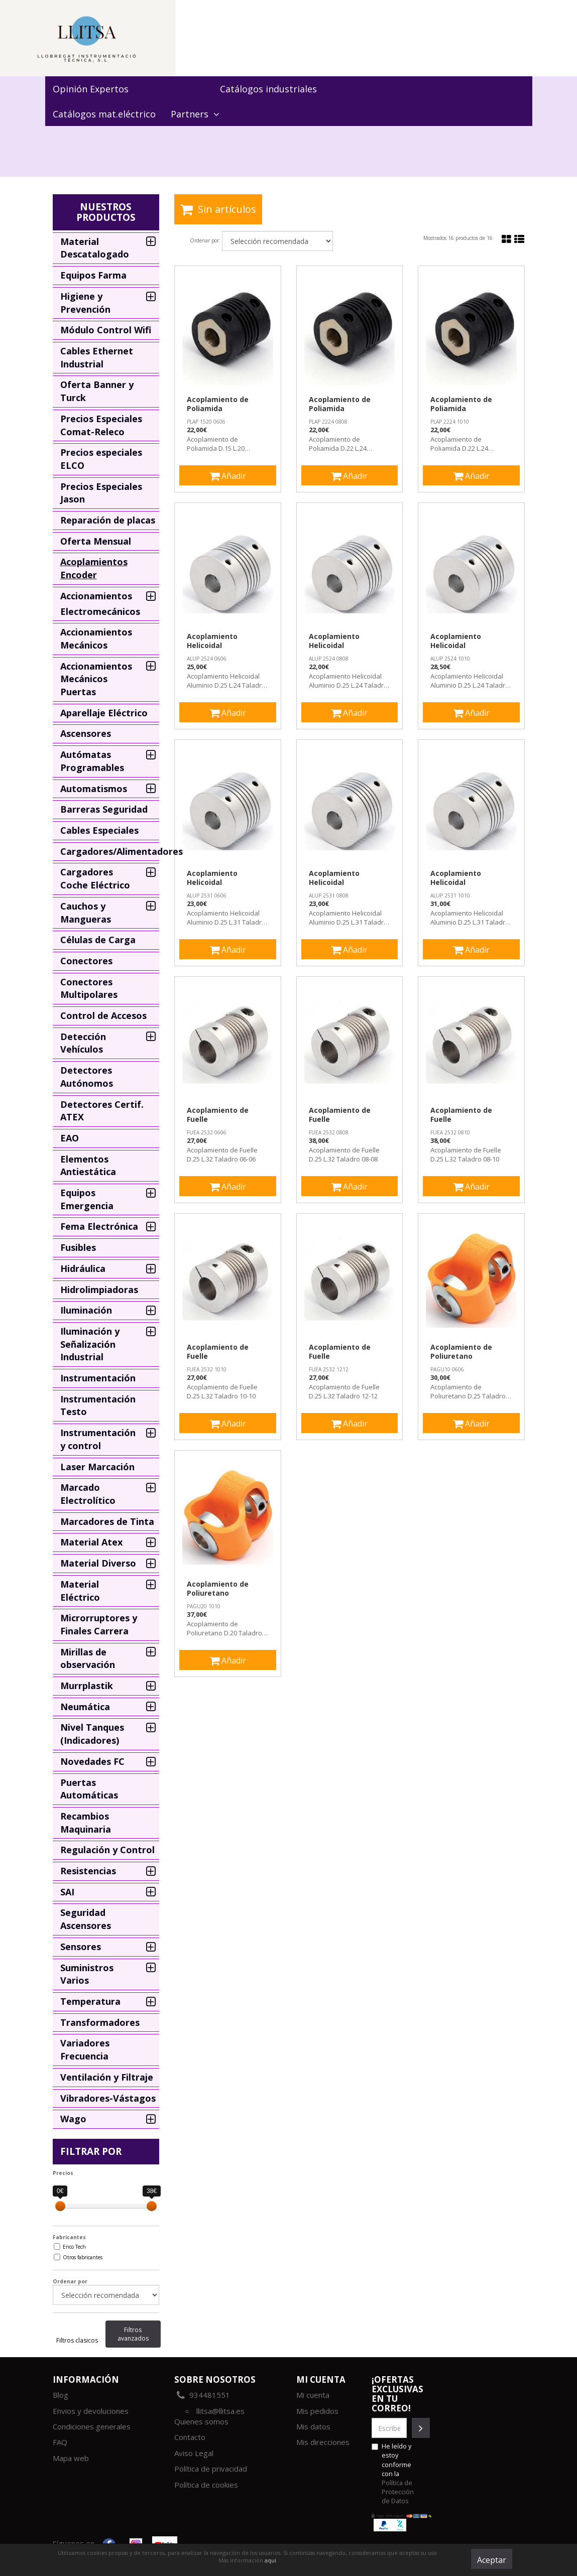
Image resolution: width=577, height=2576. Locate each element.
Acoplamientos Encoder (94, 568)
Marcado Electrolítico (88, 1493)
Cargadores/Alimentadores (110, 851)
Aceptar (491, 2559)
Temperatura (90, 2001)
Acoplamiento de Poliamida (218, 404)
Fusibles (78, 1247)
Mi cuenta (312, 2395)
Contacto (189, 2437)
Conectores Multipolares (89, 988)
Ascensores (85, 733)
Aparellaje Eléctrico (104, 713)
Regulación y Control (107, 1850)
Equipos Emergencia (86, 1199)
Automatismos (93, 789)
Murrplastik (86, 1686)
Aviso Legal (193, 2453)
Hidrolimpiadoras (99, 1289)
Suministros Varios (86, 1974)
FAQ (60, 2442)
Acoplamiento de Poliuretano (461, 1352)
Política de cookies (206, 2485)
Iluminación (86, 1310)
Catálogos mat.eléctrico (104, 114)
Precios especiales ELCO (101, 458)
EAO (69, 1138)
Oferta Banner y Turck (97, 391)
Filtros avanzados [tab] (133, 2334)
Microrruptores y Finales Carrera (98, 1624)
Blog (60, 2395)
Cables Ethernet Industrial (96, 357)
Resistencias (88, 1871)
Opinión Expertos (91, 89)
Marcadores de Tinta (107, 1521)
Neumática (85, 1707)
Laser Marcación (97, 1467)
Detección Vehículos (83, 1043)
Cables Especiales (99, 830)
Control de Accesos (103, 1015)
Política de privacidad (210, 2469)
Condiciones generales (92, 2426)
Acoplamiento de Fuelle (218, 1115)
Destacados (174, 89)
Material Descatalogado (94, 248)
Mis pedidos (317, 2411)
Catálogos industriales (268, 89)
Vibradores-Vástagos (108, 2098)
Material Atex (91, 1542)
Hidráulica (82, 1268)
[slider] (60, 2206)
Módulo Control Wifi (105, 330)
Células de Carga (98, 940)
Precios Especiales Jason (101, 492)
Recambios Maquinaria (85, 1822)
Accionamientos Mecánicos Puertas (96, 679)
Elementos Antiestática (88, 1165)
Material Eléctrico (80, 1590)
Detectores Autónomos (86, 1076)
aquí (270, 2560)
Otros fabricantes (82, 2257)
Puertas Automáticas (89, 1788)
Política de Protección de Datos (398, 2491)
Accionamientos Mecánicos (96, 638)
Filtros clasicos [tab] (77, 2340)
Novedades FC (92, 1761)
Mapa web (71, 2458)
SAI (67, 1892)
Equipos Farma (93, 275)
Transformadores (100, 2022)
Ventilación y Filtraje (106, 2077)
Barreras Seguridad (104, 809)
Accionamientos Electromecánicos (100, 603)
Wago (73, 2119)
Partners (195, 114)
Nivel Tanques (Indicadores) (92, 1733)
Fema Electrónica (99, 1226)
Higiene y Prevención (85, 302)
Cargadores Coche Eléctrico (95, 878)
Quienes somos (201, 2421)
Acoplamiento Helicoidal (212, 641)
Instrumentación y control (98, 1439)
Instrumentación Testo (98, 1405)
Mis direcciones (323, 2442)
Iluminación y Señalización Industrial (90, 1344)
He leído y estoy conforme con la (393, 2473)
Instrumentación (98, 1378)
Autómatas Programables (92, 761)
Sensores (80, 1947)
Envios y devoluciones (91, 2411)
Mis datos (313, 2426)
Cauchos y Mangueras (85, 912)
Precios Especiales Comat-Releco (101, 425)
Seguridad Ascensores (85, 1918)
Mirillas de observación (87, 1658)
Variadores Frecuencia (84, 2049)
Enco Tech (74, 2246)
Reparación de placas (107, 520)
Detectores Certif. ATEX (102, 1110)
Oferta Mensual (95, 541)
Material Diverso (98, 1563)
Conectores (86, 961)
